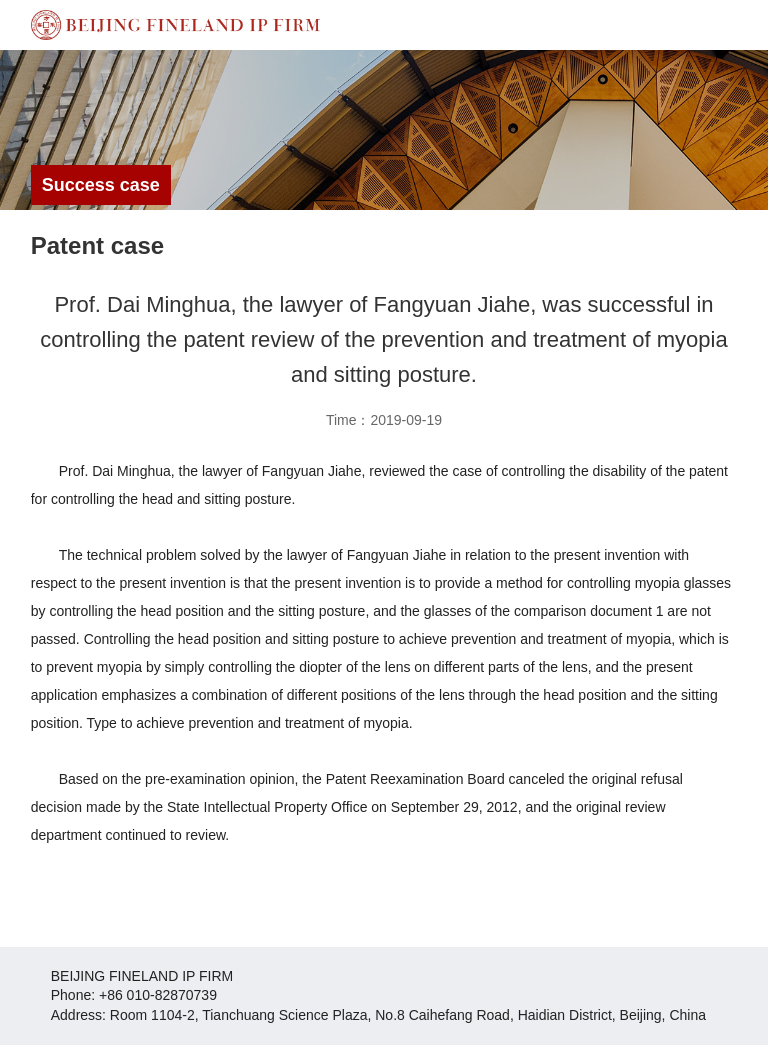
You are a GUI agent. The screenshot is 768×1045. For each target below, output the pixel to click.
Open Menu (743, 25)
